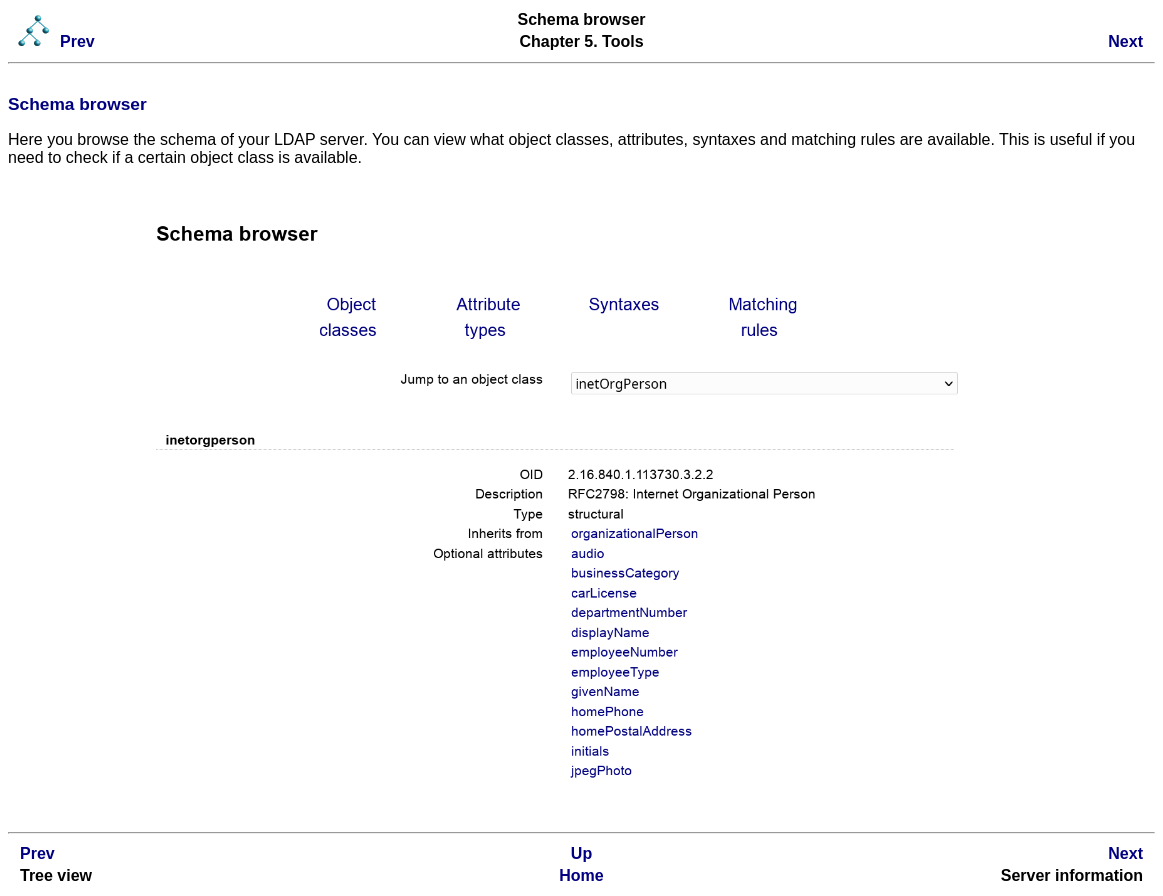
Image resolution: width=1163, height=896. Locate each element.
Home (581, 875)
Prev (77, 41)
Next (1125, 41)
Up (581, 853)
